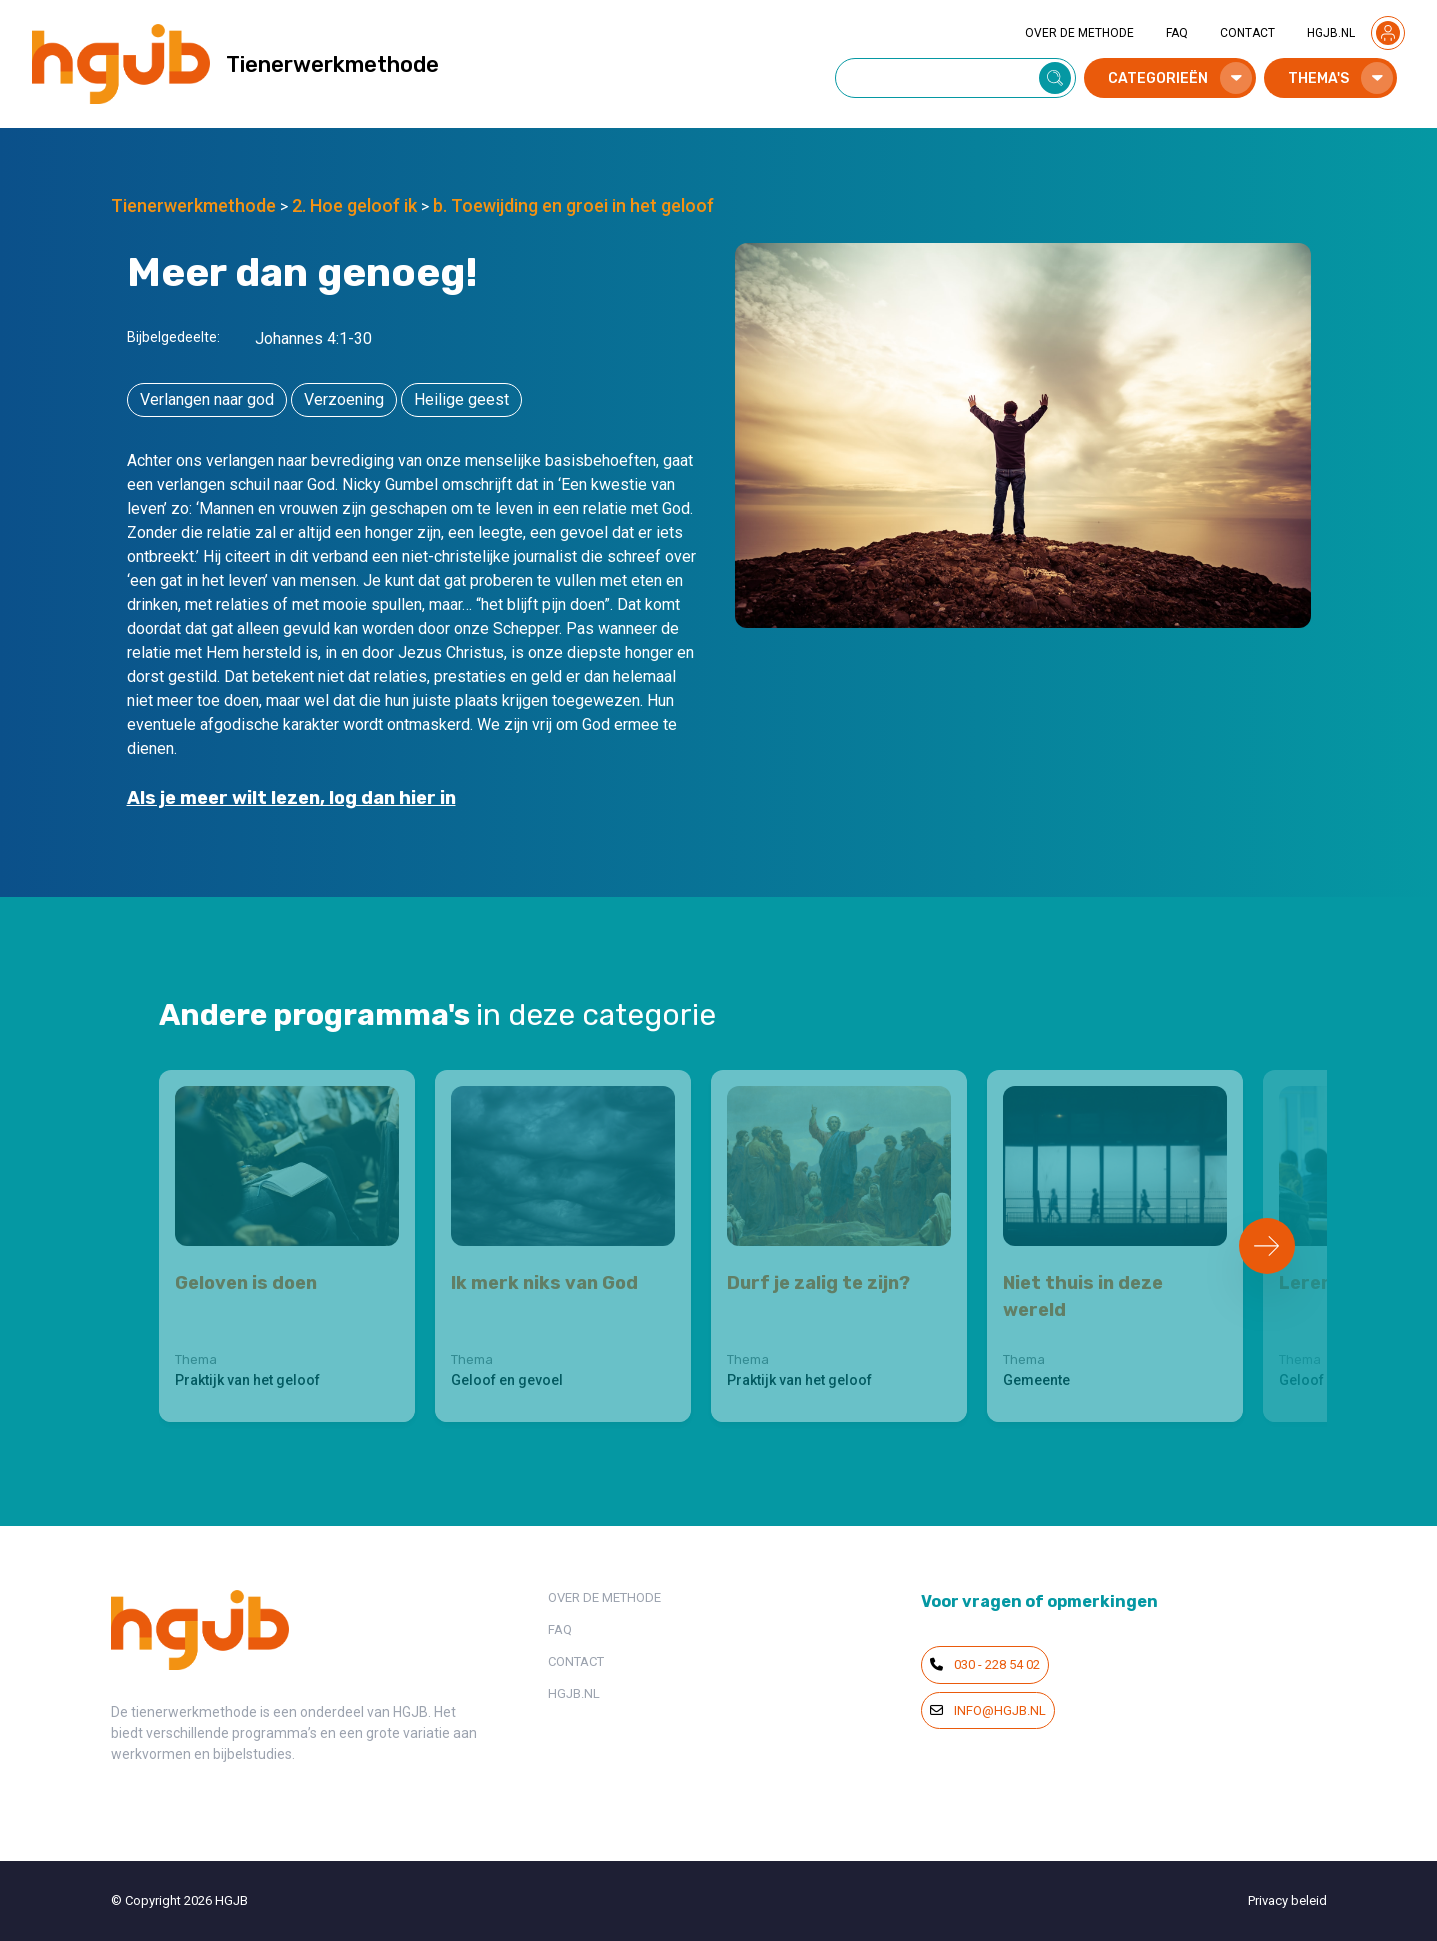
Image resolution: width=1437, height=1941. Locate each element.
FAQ (1177, 33)
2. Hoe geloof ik (354, 205)
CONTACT (1247, 33)
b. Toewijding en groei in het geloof (573, 205)
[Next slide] (1267, 1246)
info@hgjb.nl (988, 1710)
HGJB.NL (1331, 33)
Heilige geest (461, 399)
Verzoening (344, 399)
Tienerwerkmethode (193, 205)
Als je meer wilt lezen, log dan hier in (291, 798)
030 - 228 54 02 (985, 1664)
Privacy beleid (1287, 1900)
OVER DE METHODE (1079, 33)
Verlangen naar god (207, 399)
